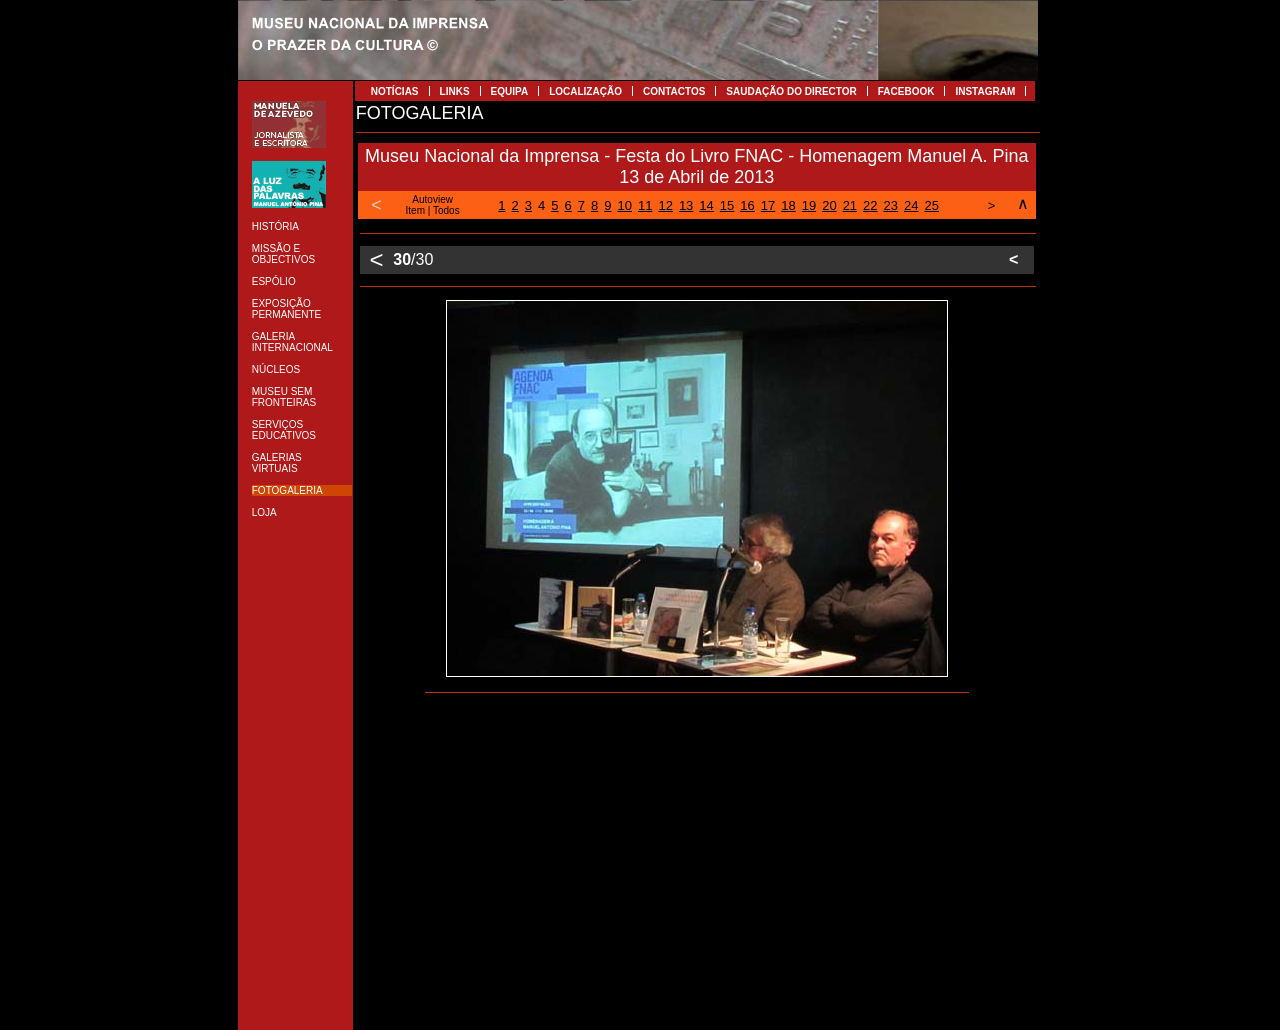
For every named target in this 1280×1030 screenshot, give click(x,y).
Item (415, 210)
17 (768, 205)
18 (788, 205)
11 (645, 205)
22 (870, 205)
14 (706, 205)
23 (891, 205)
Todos (446, 210)
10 (624, 205)
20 (829, 205)
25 (932, 205)
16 (747, 205)
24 (911, 205)
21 (850, 205)
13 (686, 205)
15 (727, 205)
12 (665, 205)
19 (809, 205)
